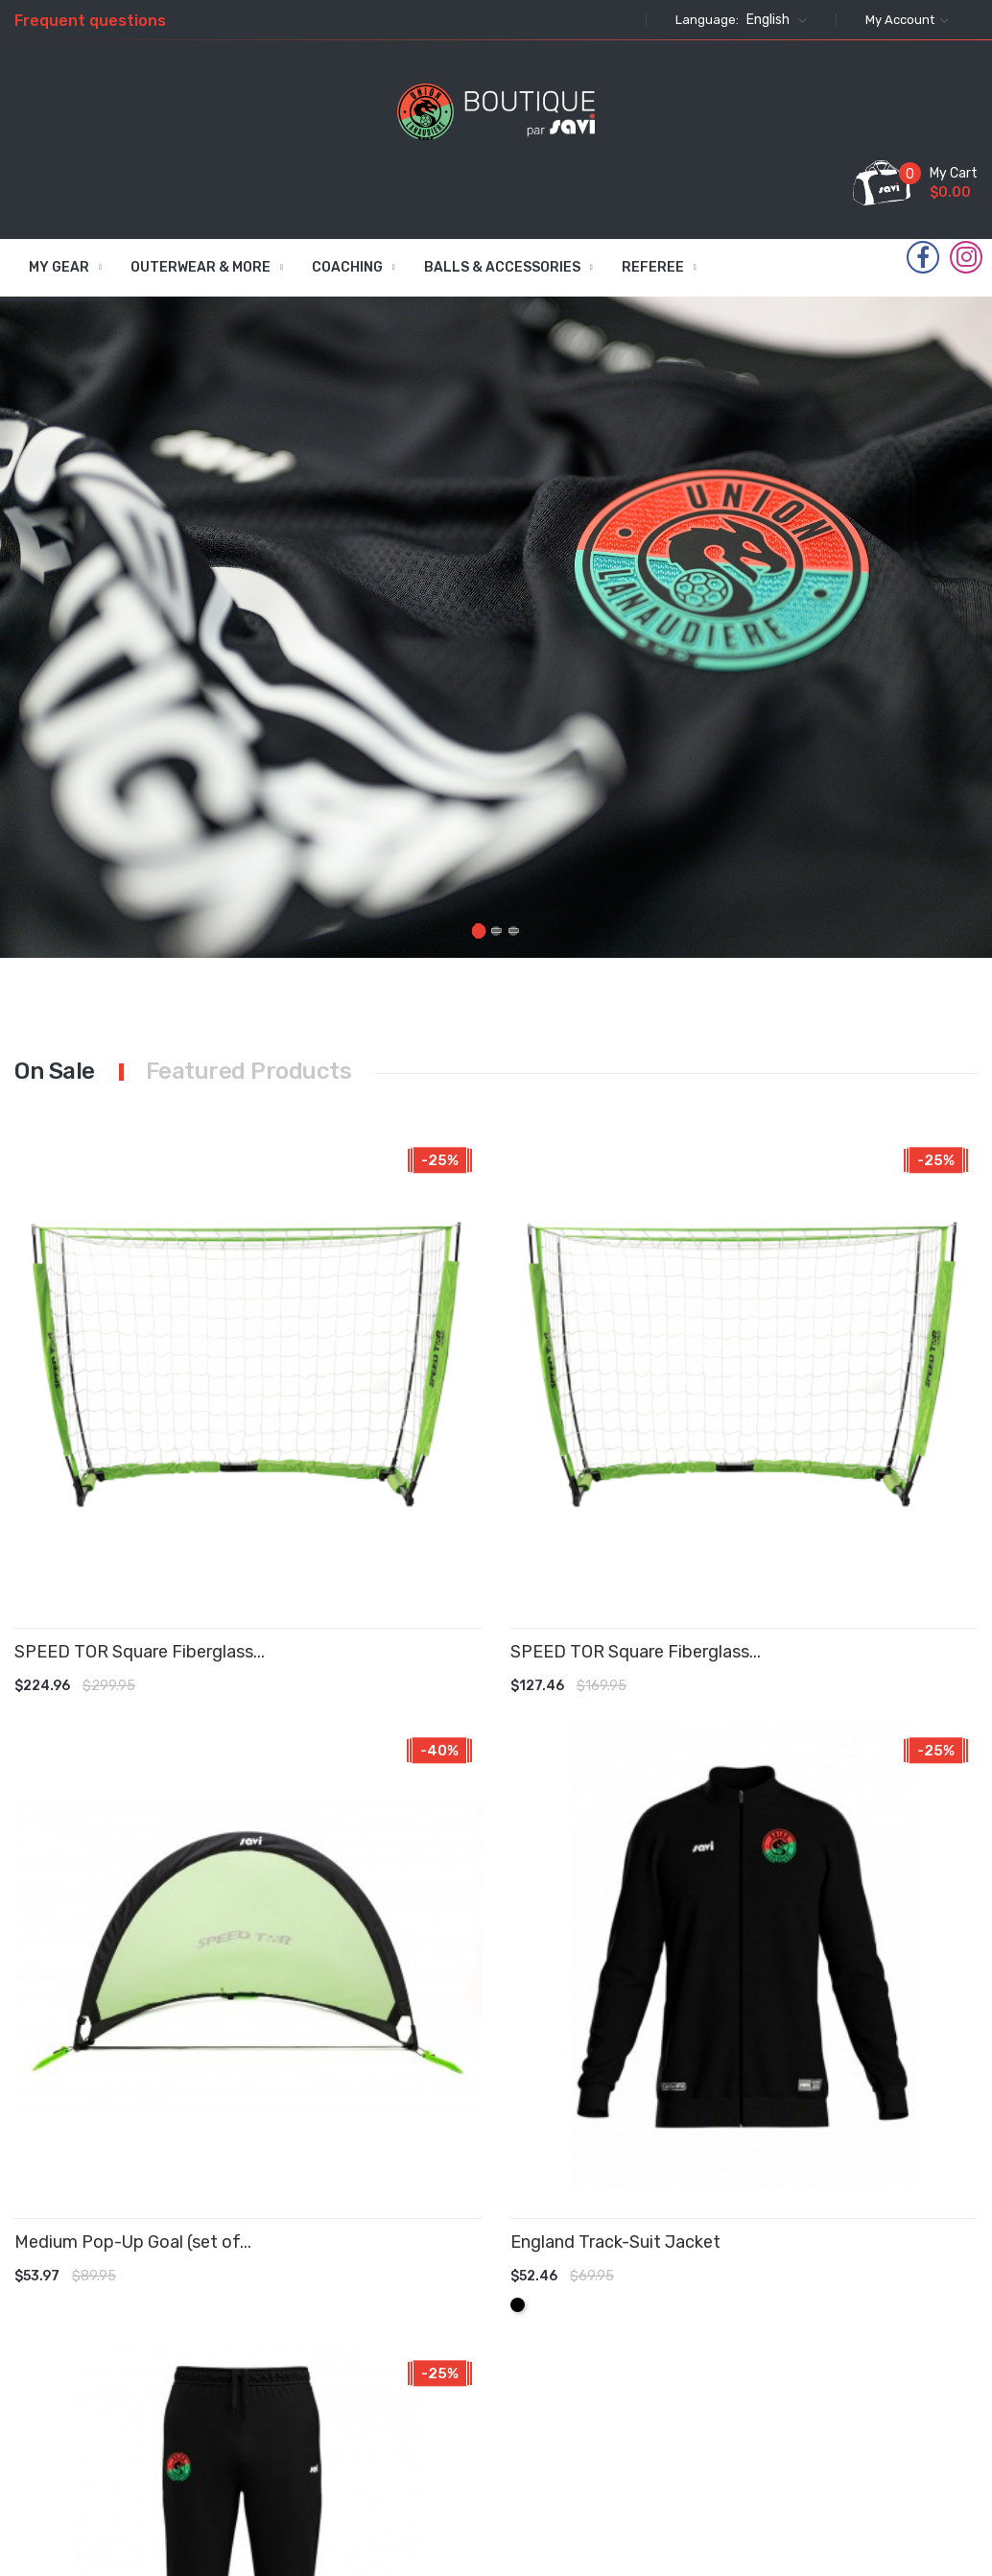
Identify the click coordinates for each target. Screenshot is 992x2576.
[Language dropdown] (774, 20)
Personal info (606, 2251)
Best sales (378, 2335)
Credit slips (600, 2328)
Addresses (597, 2366)
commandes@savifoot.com (876, 2393)
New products (374, 2287)
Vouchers (594, 2405)
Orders (585, 2289)
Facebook (923, 258)
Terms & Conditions (489, 2264)
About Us (484, 2357)
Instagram (967, 257)
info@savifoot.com (789, 2439)
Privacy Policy (479, 2309)
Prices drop (380, 2251)
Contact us (491, 2395)
